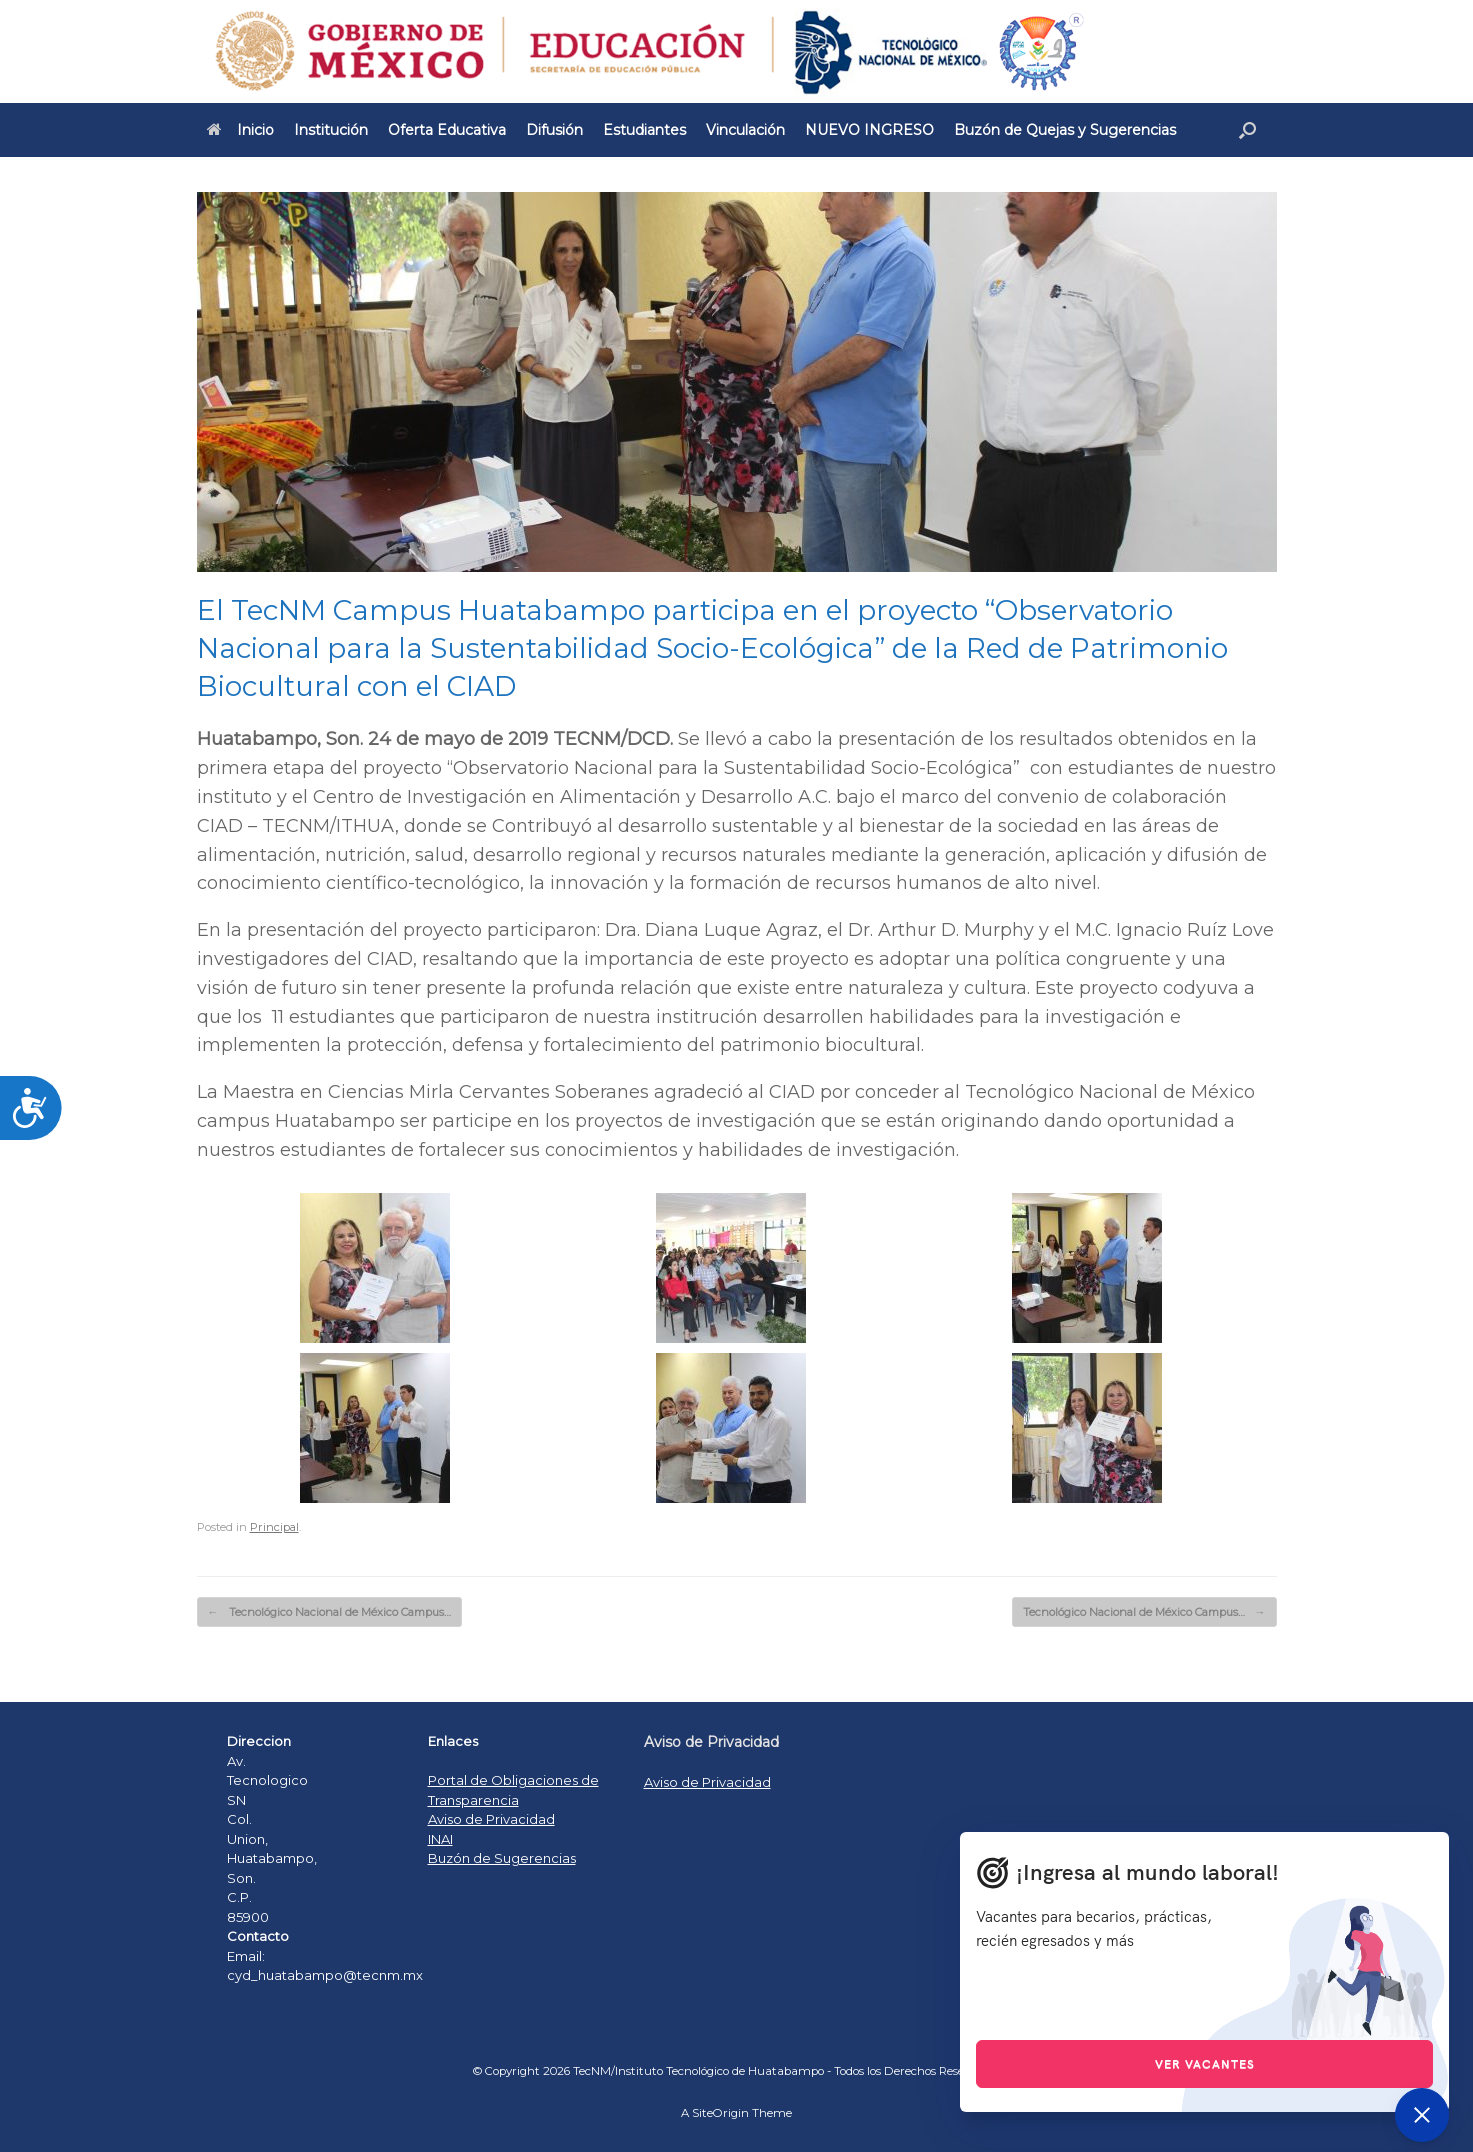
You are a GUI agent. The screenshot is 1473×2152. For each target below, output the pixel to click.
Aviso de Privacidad (491, 1819)
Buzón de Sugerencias (502, 1858)
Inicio (240, 130)
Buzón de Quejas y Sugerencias (1065, 130)
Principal (274, 1527)
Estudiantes (644, 130)
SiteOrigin (720, 2113)
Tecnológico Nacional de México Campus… (329, 1612)
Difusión (554, 130)
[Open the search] (1247, 130)
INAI (440, 1839)
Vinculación (745, 130)
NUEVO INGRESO (869, 130)
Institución (331, 130)
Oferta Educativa (447, 130)
